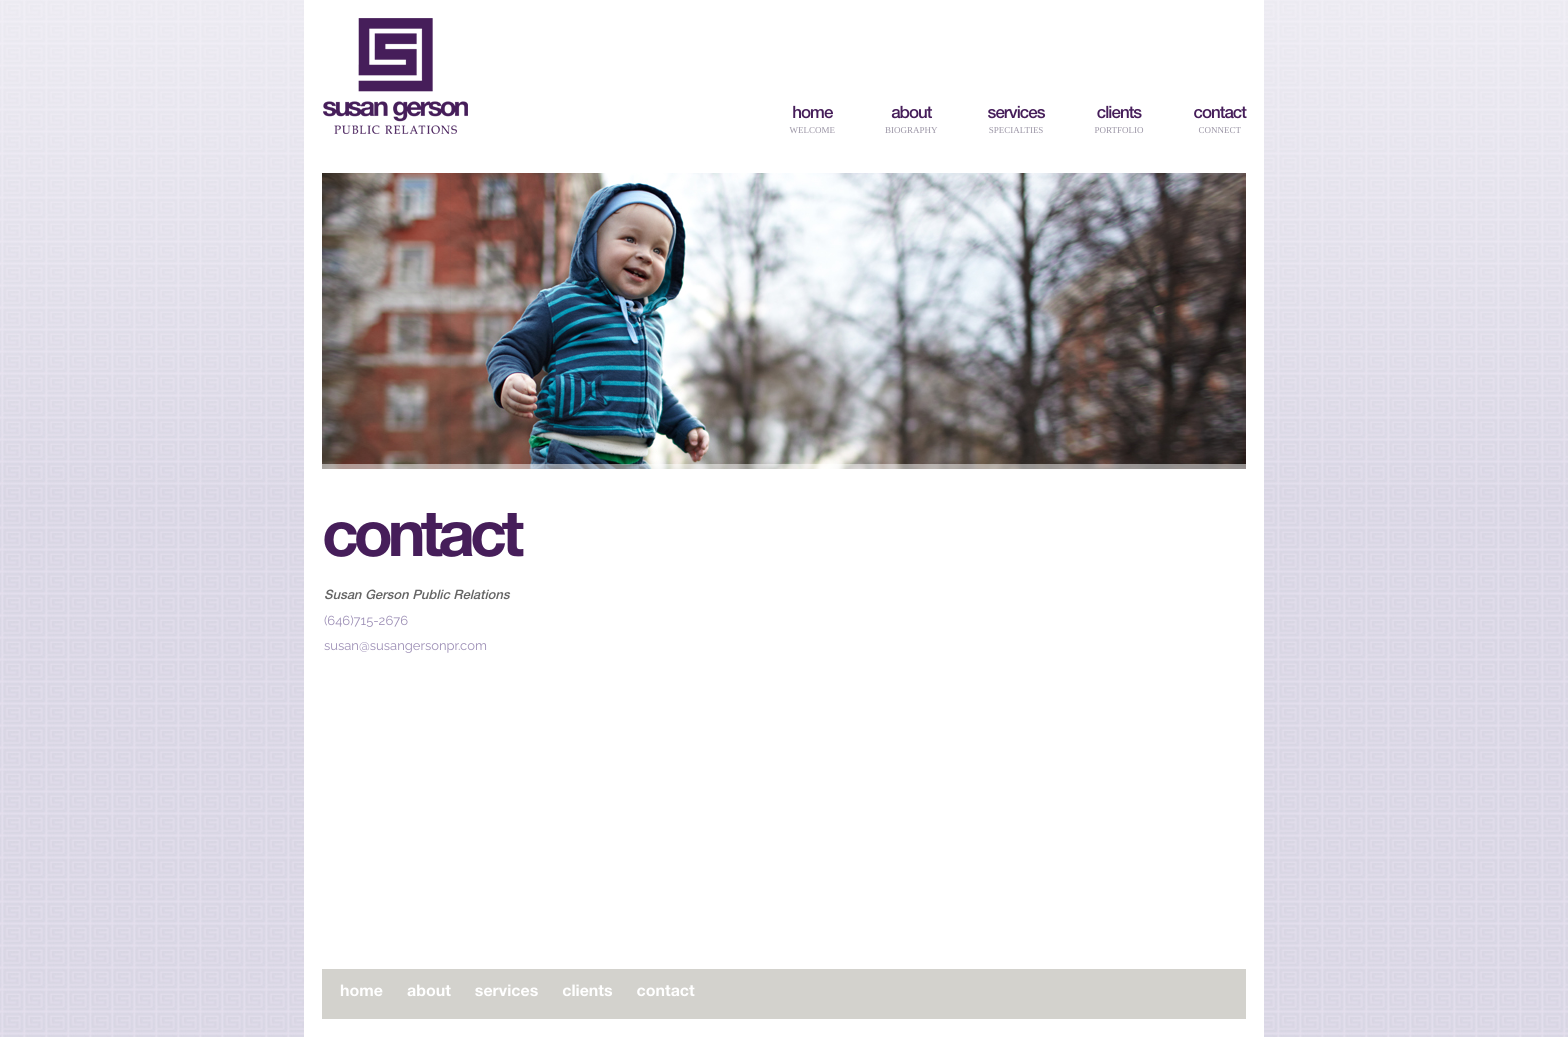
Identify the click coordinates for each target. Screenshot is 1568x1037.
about (911, 114)
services (1016, 114)
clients (1119, 114)
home (812, 114)
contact (1219, 114)
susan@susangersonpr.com (405, 646)
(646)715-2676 (366, 621)
